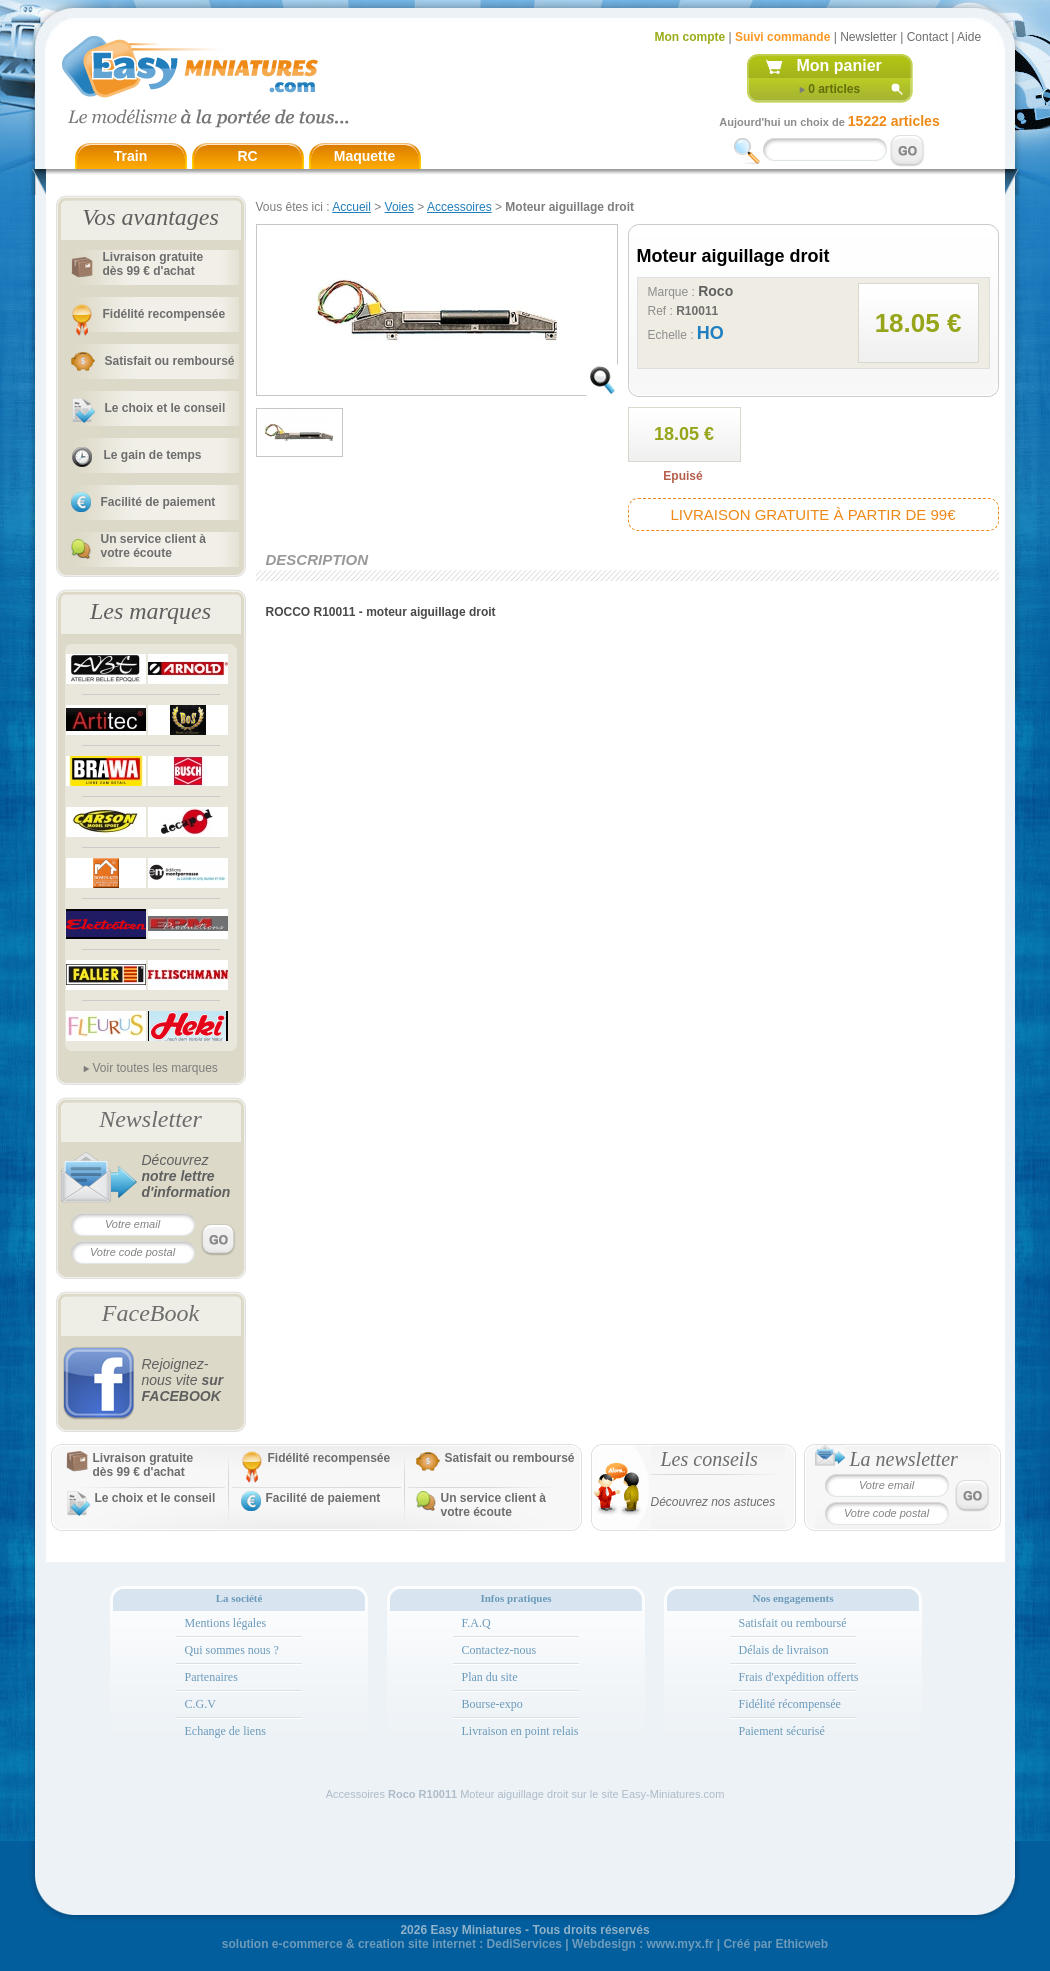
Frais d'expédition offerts (799, 1677)
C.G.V (200, 1704)
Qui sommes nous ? (232, 1650)
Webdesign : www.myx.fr (642, 1944)
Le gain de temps (153, 455)
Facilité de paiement (158, 502)
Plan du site (490, 1677)
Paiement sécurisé (782, 1731)
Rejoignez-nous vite (183, 1380)
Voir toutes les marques (154, 1068)
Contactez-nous (499, 1650)
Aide (969, 37)
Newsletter (868, 37)
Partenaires (211, 1677)
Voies (399, 207)
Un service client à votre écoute (153, 546)
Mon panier (839, 65)
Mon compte (690, 37)
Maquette (364, 156)
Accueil (351, 207)
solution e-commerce (282, 1944)
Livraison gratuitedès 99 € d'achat (153, 264)
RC (247, 156)
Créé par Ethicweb (775, 1944)
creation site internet (417, 1944)
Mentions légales (226, 1623)
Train (130, 156)
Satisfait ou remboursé (170, 361)
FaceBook (150, 1313)
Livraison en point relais (520, 1731)
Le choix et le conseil (165, 408)
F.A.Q (476, 1623)
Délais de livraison (784, 1650)
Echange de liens (225, 1731)
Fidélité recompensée (164, 314)
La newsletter (904, 1459)
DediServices (524, 1944)
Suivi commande (782, 37)
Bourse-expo (492, 1704)
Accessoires (459, 207)
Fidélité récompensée (790, 1704)
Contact (927, 37)
